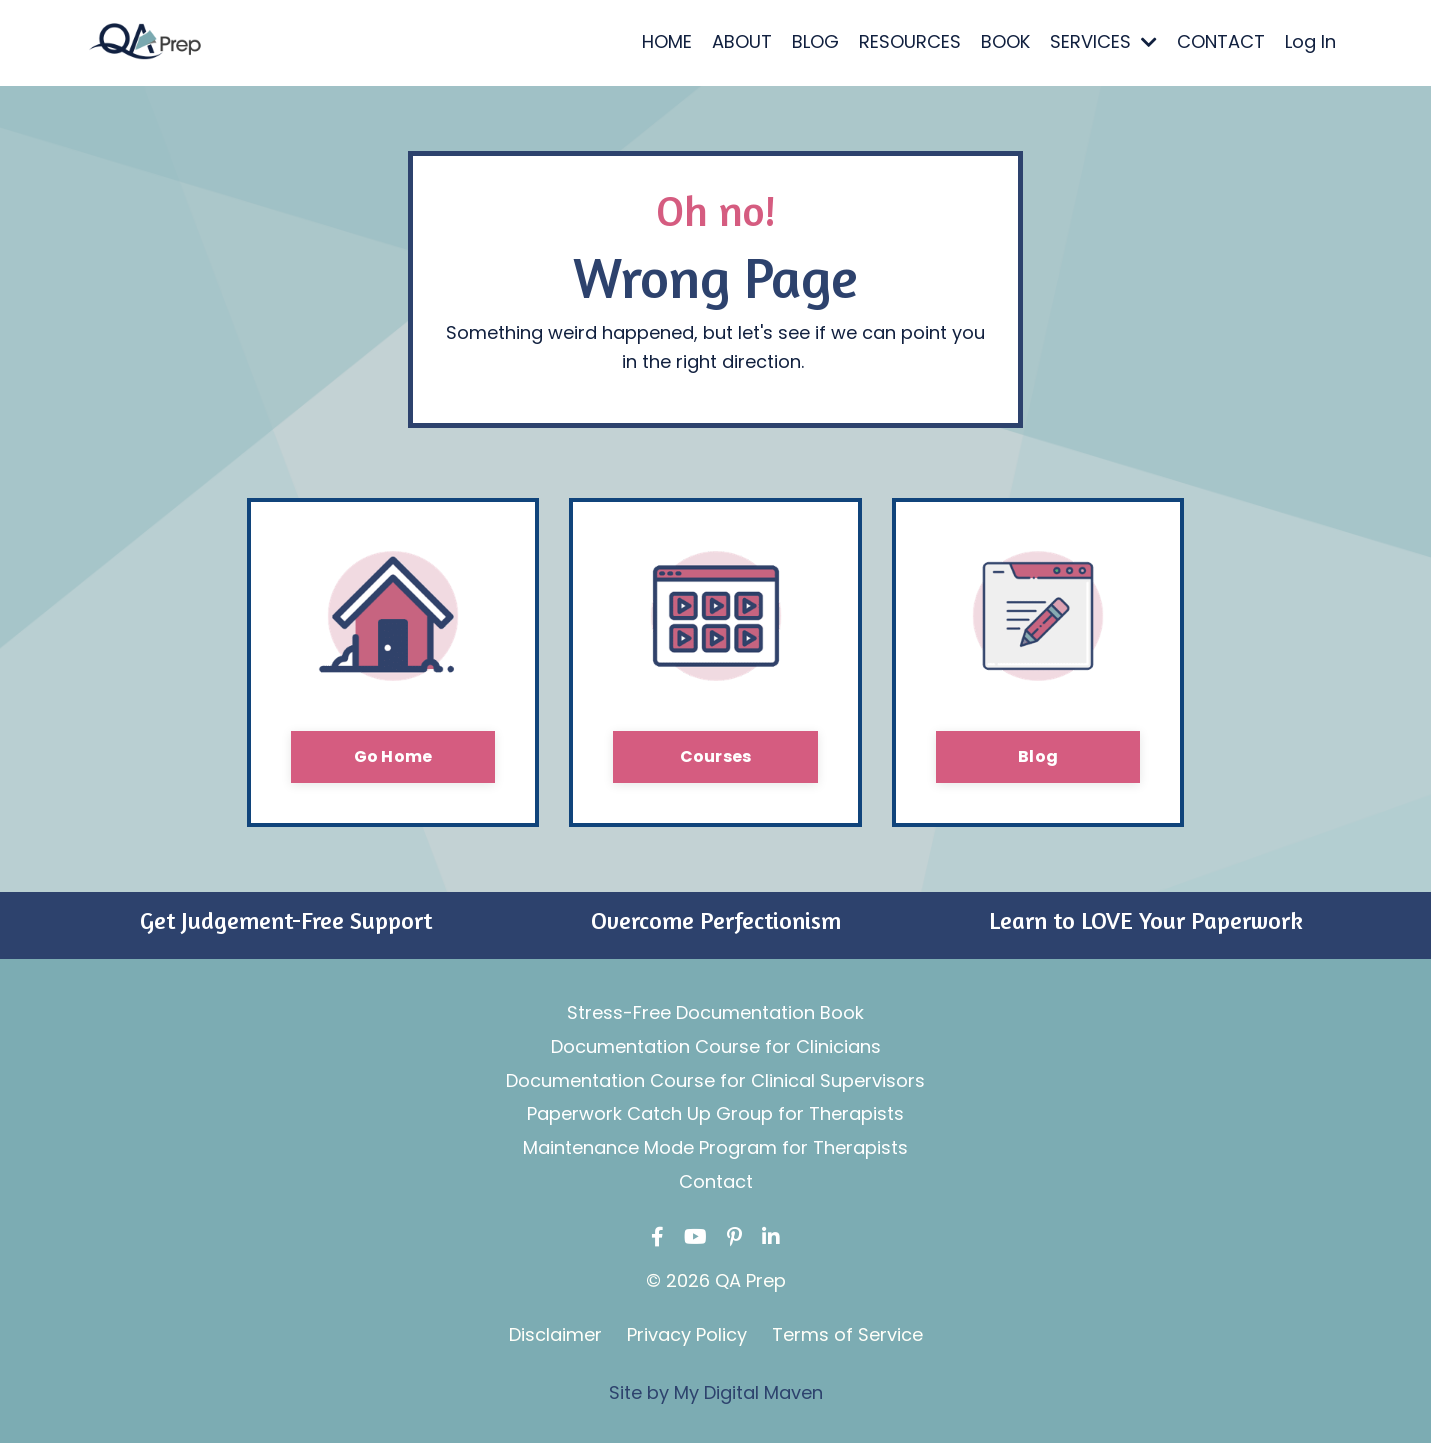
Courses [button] (716, 756)
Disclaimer (555, 1334)
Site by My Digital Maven (716, 1392)
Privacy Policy (687, 1334)
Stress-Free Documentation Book (715, 1012)
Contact (716, 1181)
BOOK (1005, 41)
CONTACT (1221, 41)
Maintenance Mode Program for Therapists (715, 1147)
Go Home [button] (393, 756)
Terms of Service (847, 1334)
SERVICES (1103, 41)
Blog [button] (1038, 756)
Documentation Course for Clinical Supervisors (715, 1080)
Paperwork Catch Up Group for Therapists (715, 1113)
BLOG (815, 41)
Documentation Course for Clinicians (716, 1046)
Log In (1310, 41)
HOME (667, 41)
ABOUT (742, 41)
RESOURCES (910, 41)
